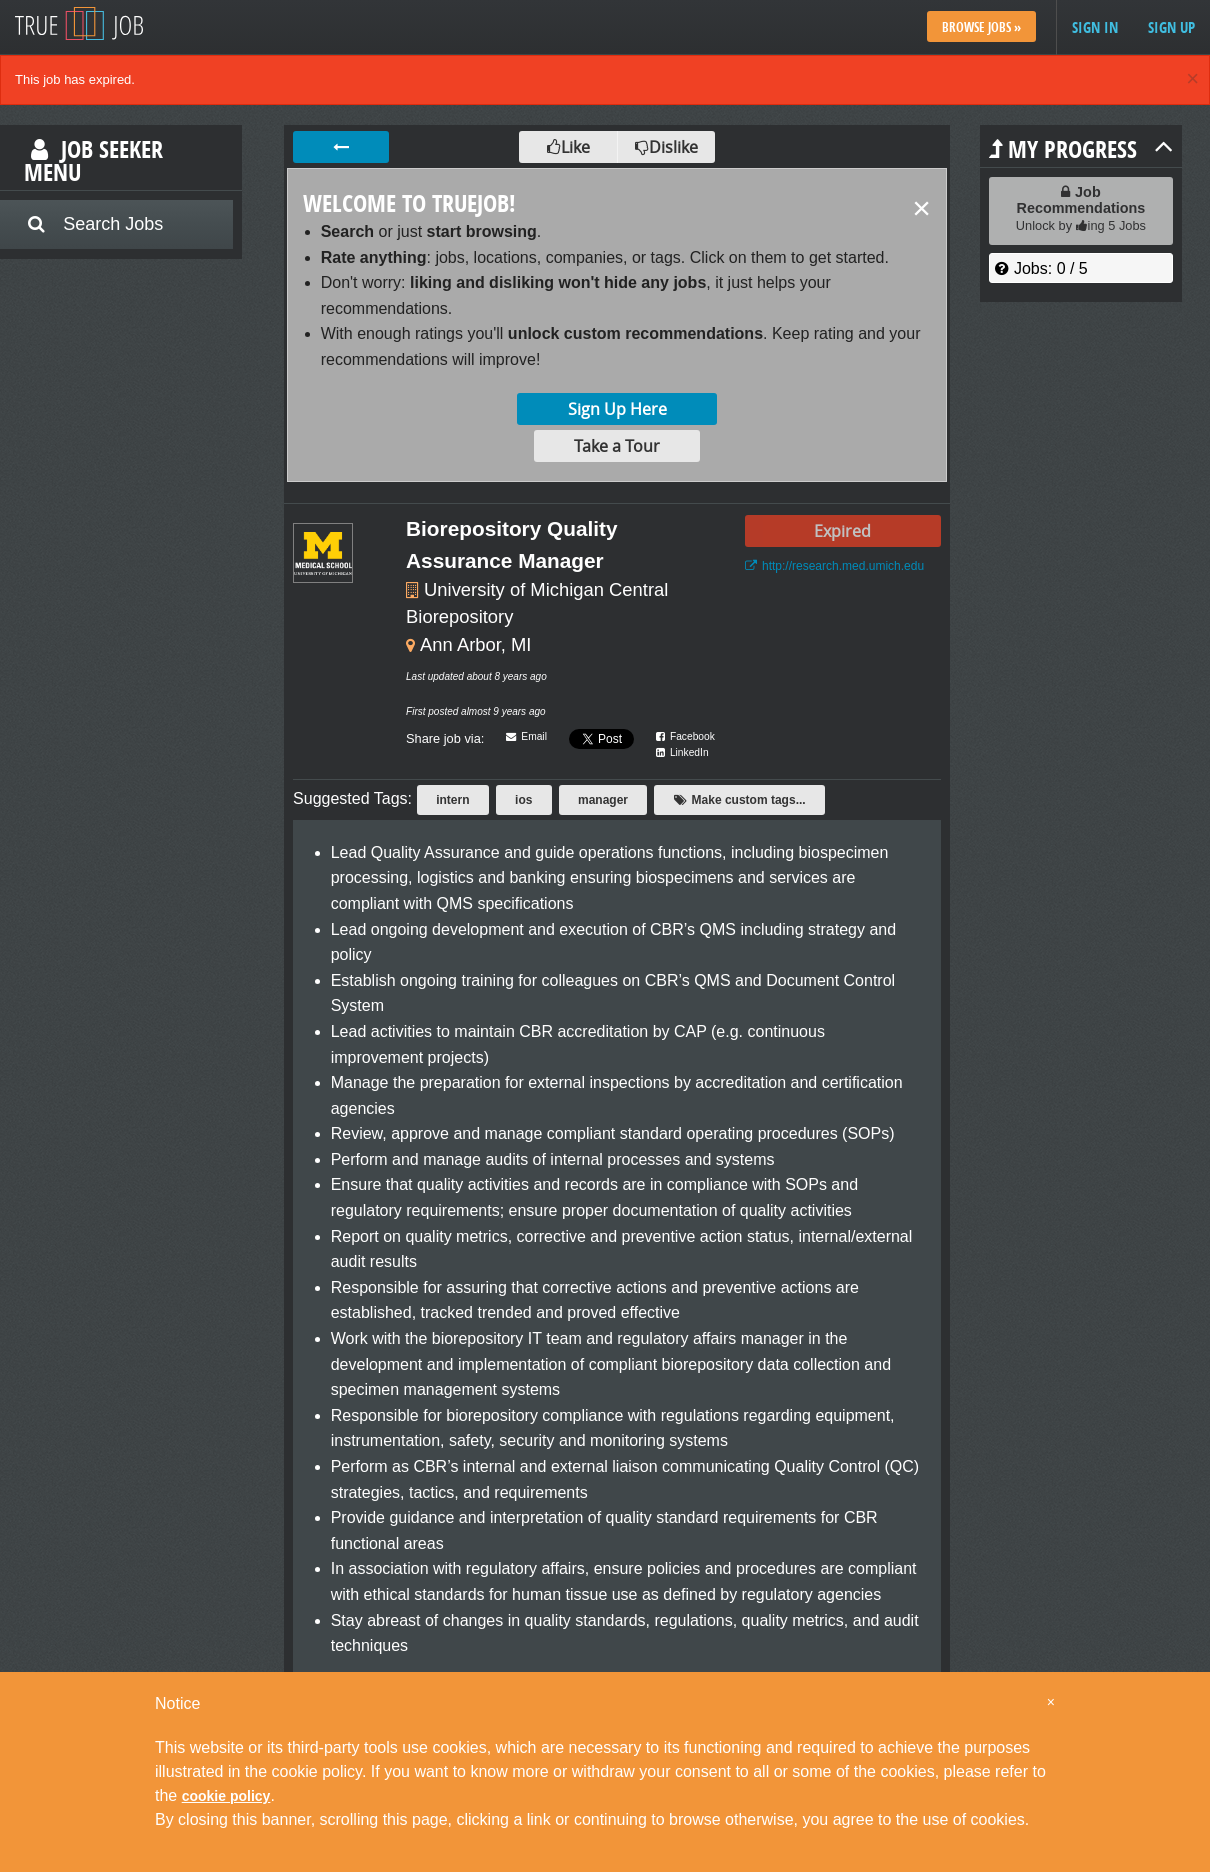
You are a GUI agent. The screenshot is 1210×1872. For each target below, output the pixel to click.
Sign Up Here (617, 409)
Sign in (1095, 27)
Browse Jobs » (981, 27)
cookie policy (226, 1796)
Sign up (1171, 27)
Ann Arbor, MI (475, 644)
